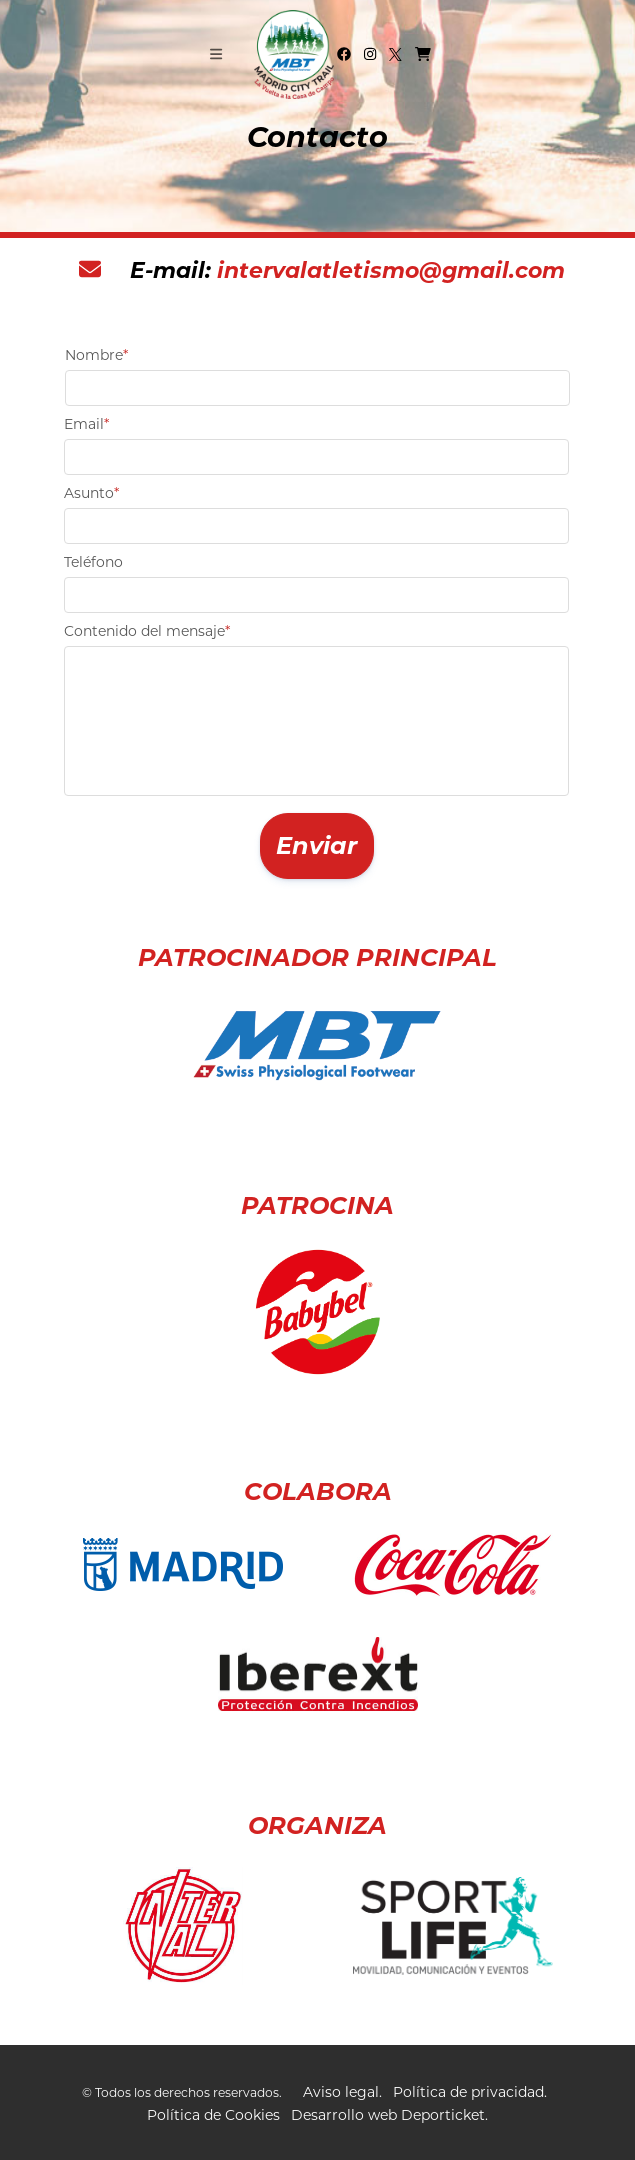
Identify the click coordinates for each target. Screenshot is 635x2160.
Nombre (96, 355)
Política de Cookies (213, 2115)
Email (86, 424)
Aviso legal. (342, 2092)
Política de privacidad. (470, 2092)
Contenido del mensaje (147, 631)
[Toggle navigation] (216, 54)
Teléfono (93, 562)
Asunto (91, 493)
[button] (317, 846)
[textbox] (317, 388)
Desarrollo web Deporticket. (389, 2115)
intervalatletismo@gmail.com (391, 270)
